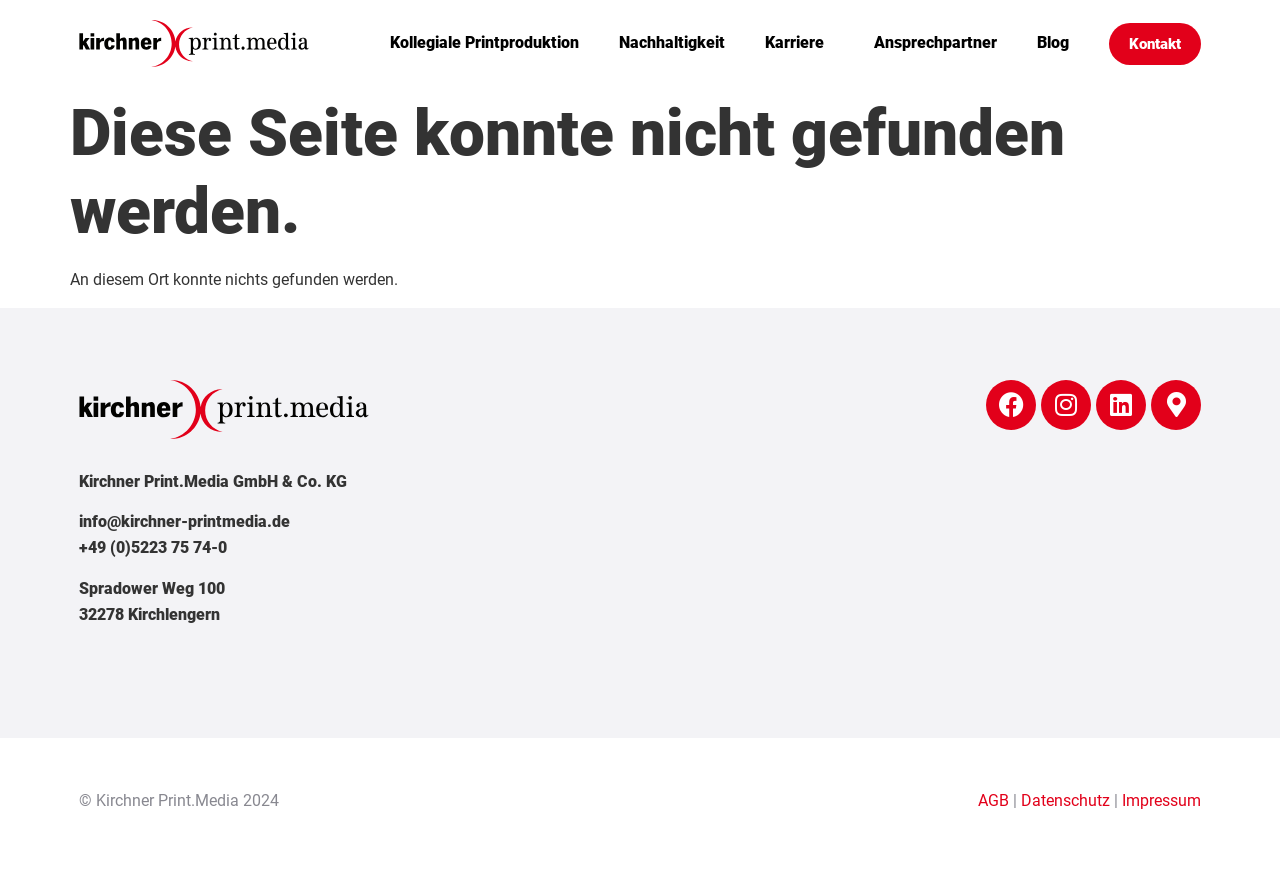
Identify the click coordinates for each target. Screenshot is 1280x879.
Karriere (799, 43)
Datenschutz (1065, 800)
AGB (993, 800)
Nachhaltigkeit (672, 42)
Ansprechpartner (935, 42)
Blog (1053, 42)
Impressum (1161, 800)
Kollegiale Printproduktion (484, 42)
